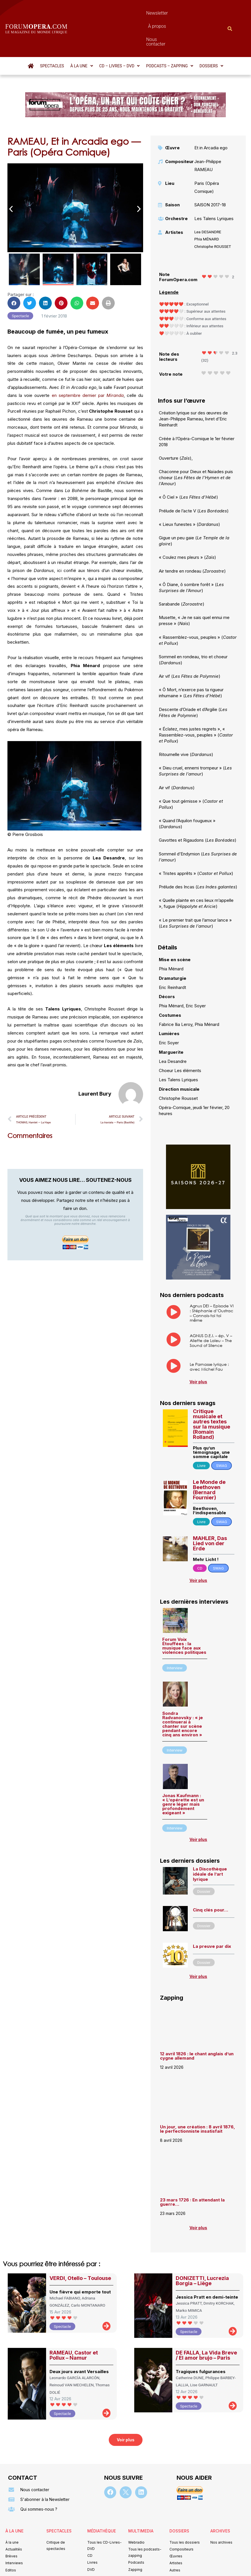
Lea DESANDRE (207, 201)
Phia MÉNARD (206, 208)
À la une (81, 35)
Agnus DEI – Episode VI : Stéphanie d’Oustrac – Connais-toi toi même (212, 1282)
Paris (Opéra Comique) (206, 156)
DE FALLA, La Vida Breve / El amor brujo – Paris (206, 2324)
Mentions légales (91, 2551)
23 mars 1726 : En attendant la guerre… (192, 2171)
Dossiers (211, 35)
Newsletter (112, 13)
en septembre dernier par (88, 364)
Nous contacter (173, 13)
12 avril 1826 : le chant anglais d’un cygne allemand (197, 2025)
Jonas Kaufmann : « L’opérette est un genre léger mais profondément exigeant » (183, 1773)
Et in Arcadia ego (211, 117)
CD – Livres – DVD (119, 35)
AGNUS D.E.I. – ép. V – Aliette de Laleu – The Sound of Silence (211, 1309)
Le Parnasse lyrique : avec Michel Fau (209, 1336)
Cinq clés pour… (210, 1879)
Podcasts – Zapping (169, 35)
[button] (81, 35)
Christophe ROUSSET (212, 215)
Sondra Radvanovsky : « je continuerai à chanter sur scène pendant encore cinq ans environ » (182, 1693)
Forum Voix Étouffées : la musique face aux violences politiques (184, 1615)
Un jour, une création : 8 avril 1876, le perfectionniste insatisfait (197, 2098)
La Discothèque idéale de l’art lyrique (210, 1843)
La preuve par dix (212, 1915)
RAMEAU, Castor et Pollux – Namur (74, 2324)
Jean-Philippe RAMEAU (207, 134)
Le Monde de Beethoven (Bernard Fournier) (209, 1459)
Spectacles (52, 35)
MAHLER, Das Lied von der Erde (210, 1512)
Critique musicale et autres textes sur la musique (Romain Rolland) (211, 1393)
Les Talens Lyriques (214, 187)
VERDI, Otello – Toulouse (80, 2247)
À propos (140, 13)
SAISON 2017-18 (210, 174)
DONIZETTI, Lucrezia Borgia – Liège (202, 2249)
